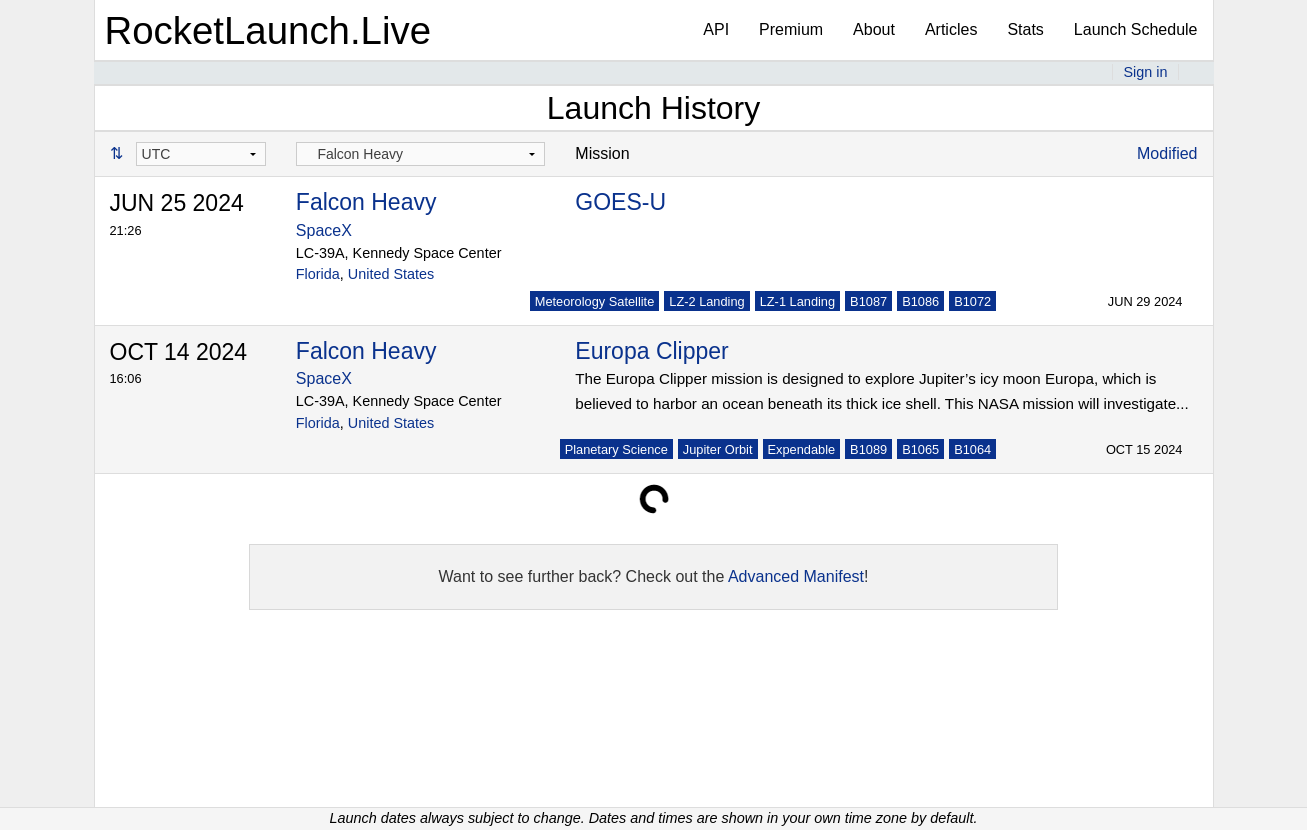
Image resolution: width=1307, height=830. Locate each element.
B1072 (972, 301)
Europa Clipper (651, 351)
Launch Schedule (1136, 29)
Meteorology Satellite (595, 301)
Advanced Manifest (796, 576)
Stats (1025, 29)
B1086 (920, 301)
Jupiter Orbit (718, 449)
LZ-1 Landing (797, 301)
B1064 (972, 449)
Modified (1167, 153)
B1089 (868, 449)
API (716, 29)
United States (391, 274)
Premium (791, 29)
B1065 (920, 449)
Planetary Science (616, 449)
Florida (318, 274)
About (874, 29)
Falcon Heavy (366, 202)
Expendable (802, 449)
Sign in (1145, 72)
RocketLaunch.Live (268, 30)
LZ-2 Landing (706, 301)
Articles (951, 29)
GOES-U (620, 202)
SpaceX (324, 230)
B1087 (868, 301)
